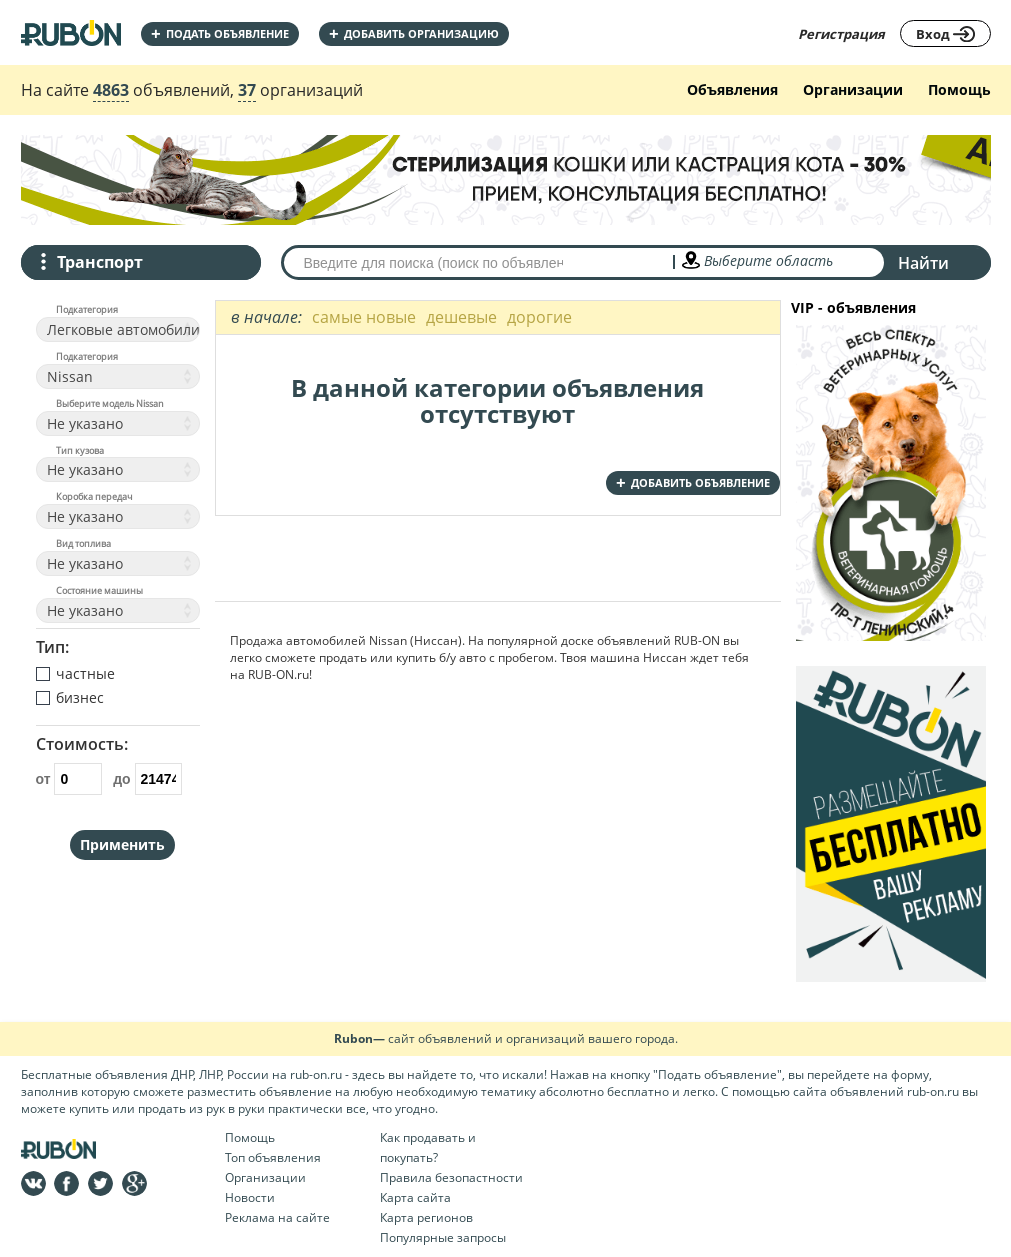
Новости (250, 1197)
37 (247, 90)
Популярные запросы (443, 1237)
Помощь (959, 89)
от (69, 779)
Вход (945, 34)
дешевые (461, 317)
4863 (111, 90)
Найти (923, 263)
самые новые (364, 317)
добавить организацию (414, 33)
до (147, 779)
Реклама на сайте (277, 1217)
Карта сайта (415, 1197)
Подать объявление (220, 33)
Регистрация (841, 34)
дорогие (539, 317)
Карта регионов (426, 1217)
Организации (853, 89)
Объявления (732, 89)
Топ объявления (273, 1157)
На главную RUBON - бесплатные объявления (71, 32)
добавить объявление (693, 482)
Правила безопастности (451, 1177)
